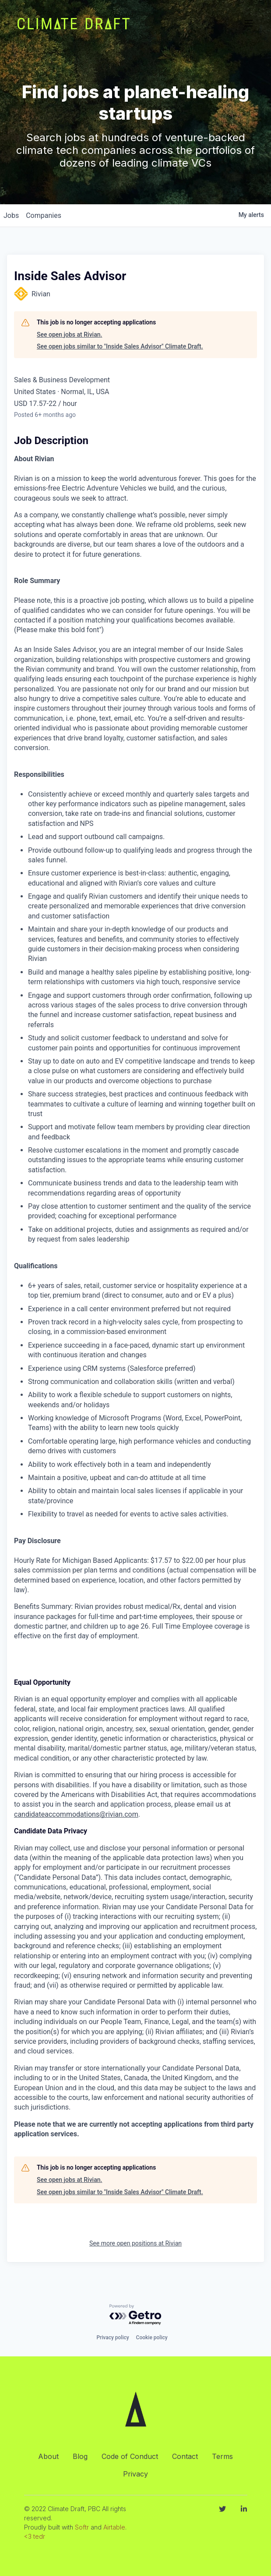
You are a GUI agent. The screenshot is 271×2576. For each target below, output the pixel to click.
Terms (222, 2456)
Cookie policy (152, 2337)
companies (43, 215)
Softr (82, 2527)
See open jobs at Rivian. (69, 334)
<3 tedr (34, 2536)
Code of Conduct (130, 2456)
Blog (80, 2456)
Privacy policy (112, 2337)
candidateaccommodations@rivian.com (76, 1814)
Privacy (135, 2473)
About (48, 2456)
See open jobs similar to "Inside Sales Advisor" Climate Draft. (120, 346)
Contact (185, 2456)
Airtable (114, 2527)
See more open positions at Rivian (135, 2243)
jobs (11, 215)
